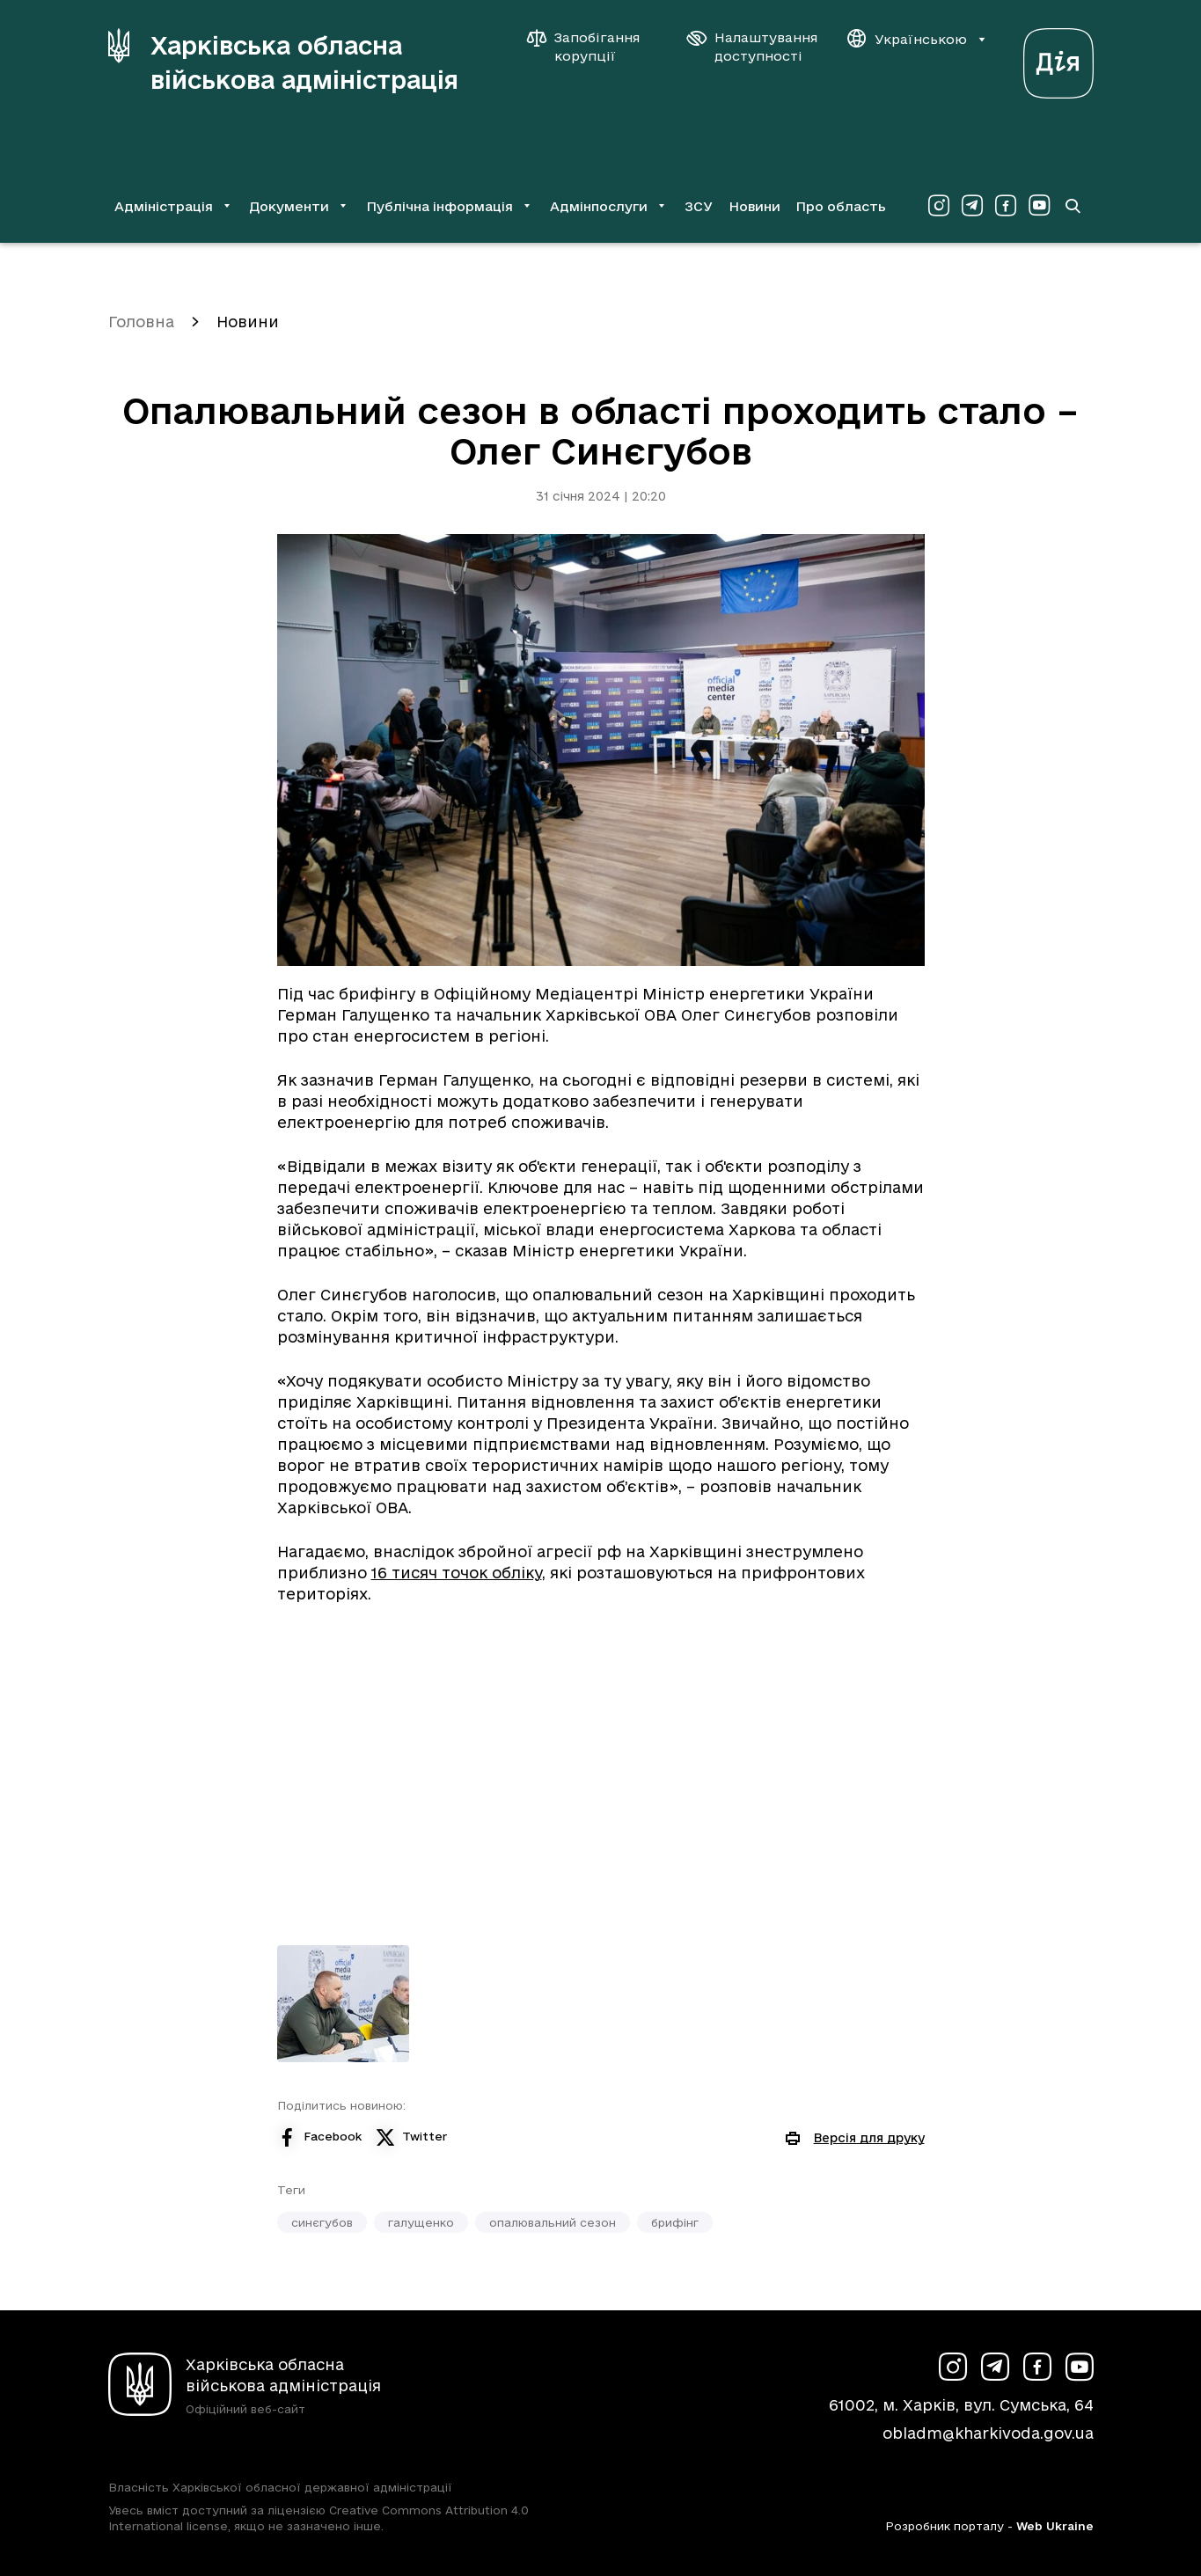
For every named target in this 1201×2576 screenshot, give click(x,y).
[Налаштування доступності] (752, 46)
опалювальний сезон (552, 2222)
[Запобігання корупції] (592, 46)
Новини (754, 206)
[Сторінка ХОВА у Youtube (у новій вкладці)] (1039, 205)
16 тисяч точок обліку (456, 1572)
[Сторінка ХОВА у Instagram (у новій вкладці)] (938, 205)
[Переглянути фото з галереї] (343, 2003)
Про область (840, 206)
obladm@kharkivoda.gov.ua (988, 2433)
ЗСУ (699, 206)
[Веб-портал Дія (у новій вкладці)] (1058, 58)
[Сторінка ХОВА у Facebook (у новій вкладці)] (1005, 205)
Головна (141, 321)
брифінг (675, 2222)
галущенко (421, 2222)
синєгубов (322, 2222)
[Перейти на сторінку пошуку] (1072, 205)
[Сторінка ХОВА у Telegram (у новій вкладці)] (972, 205)
